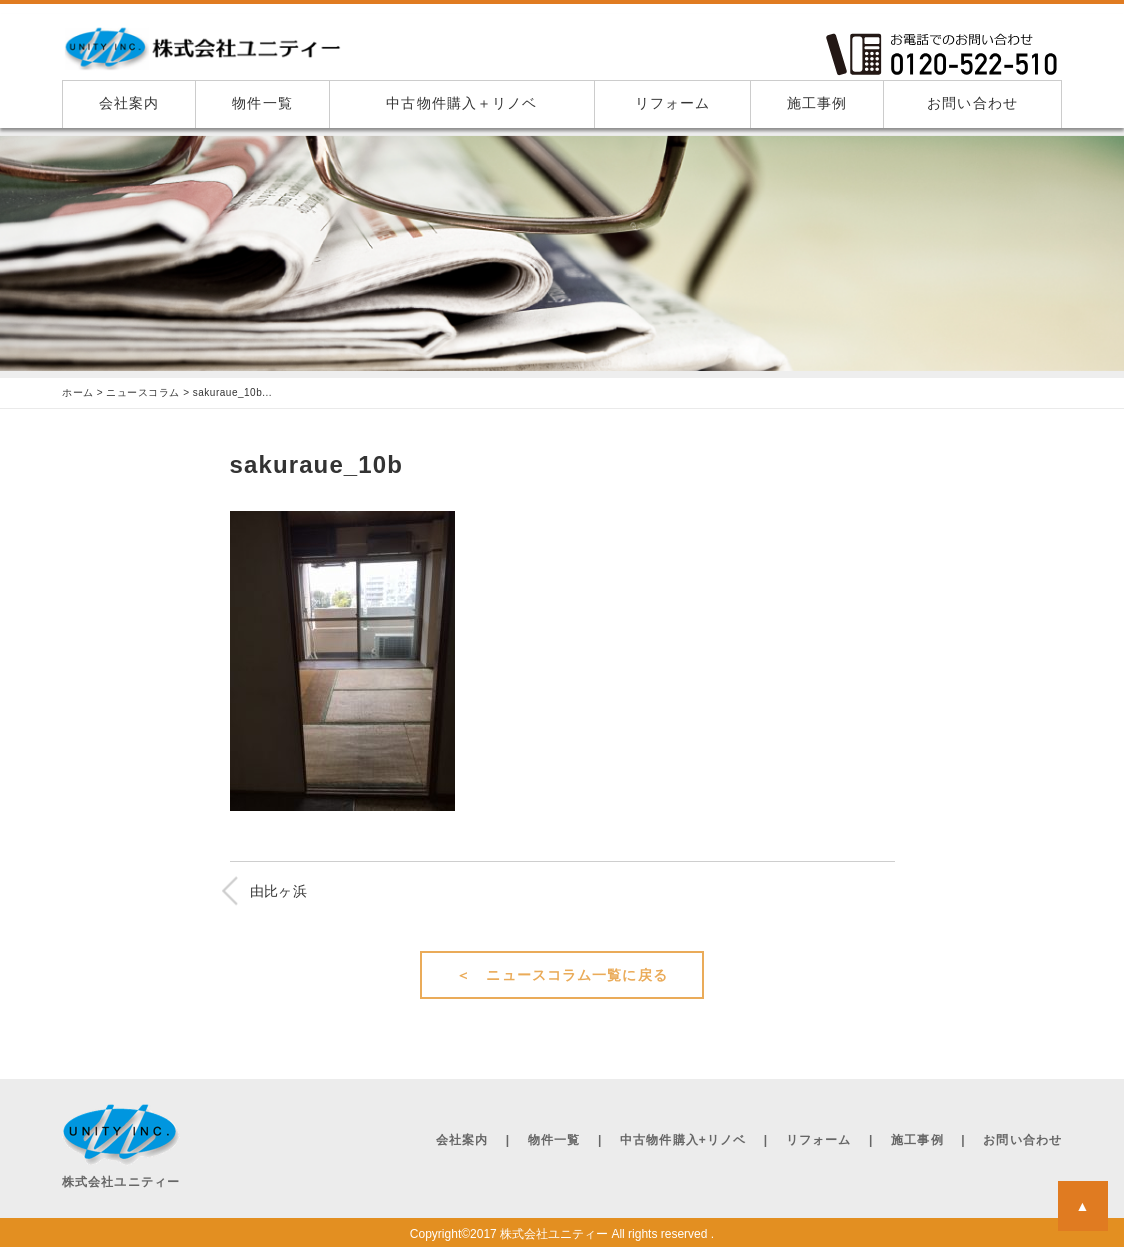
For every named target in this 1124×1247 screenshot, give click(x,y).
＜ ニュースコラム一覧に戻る (562, 975)
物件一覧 (262, 103)
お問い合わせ (972, 103)
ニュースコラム (143, 393)
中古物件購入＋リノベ (461, 103)
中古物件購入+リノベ (683, 1140)
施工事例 (817, 103)
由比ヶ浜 (279, 891)
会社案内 (129, 103)
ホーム (78, 393)
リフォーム (673, 103)
